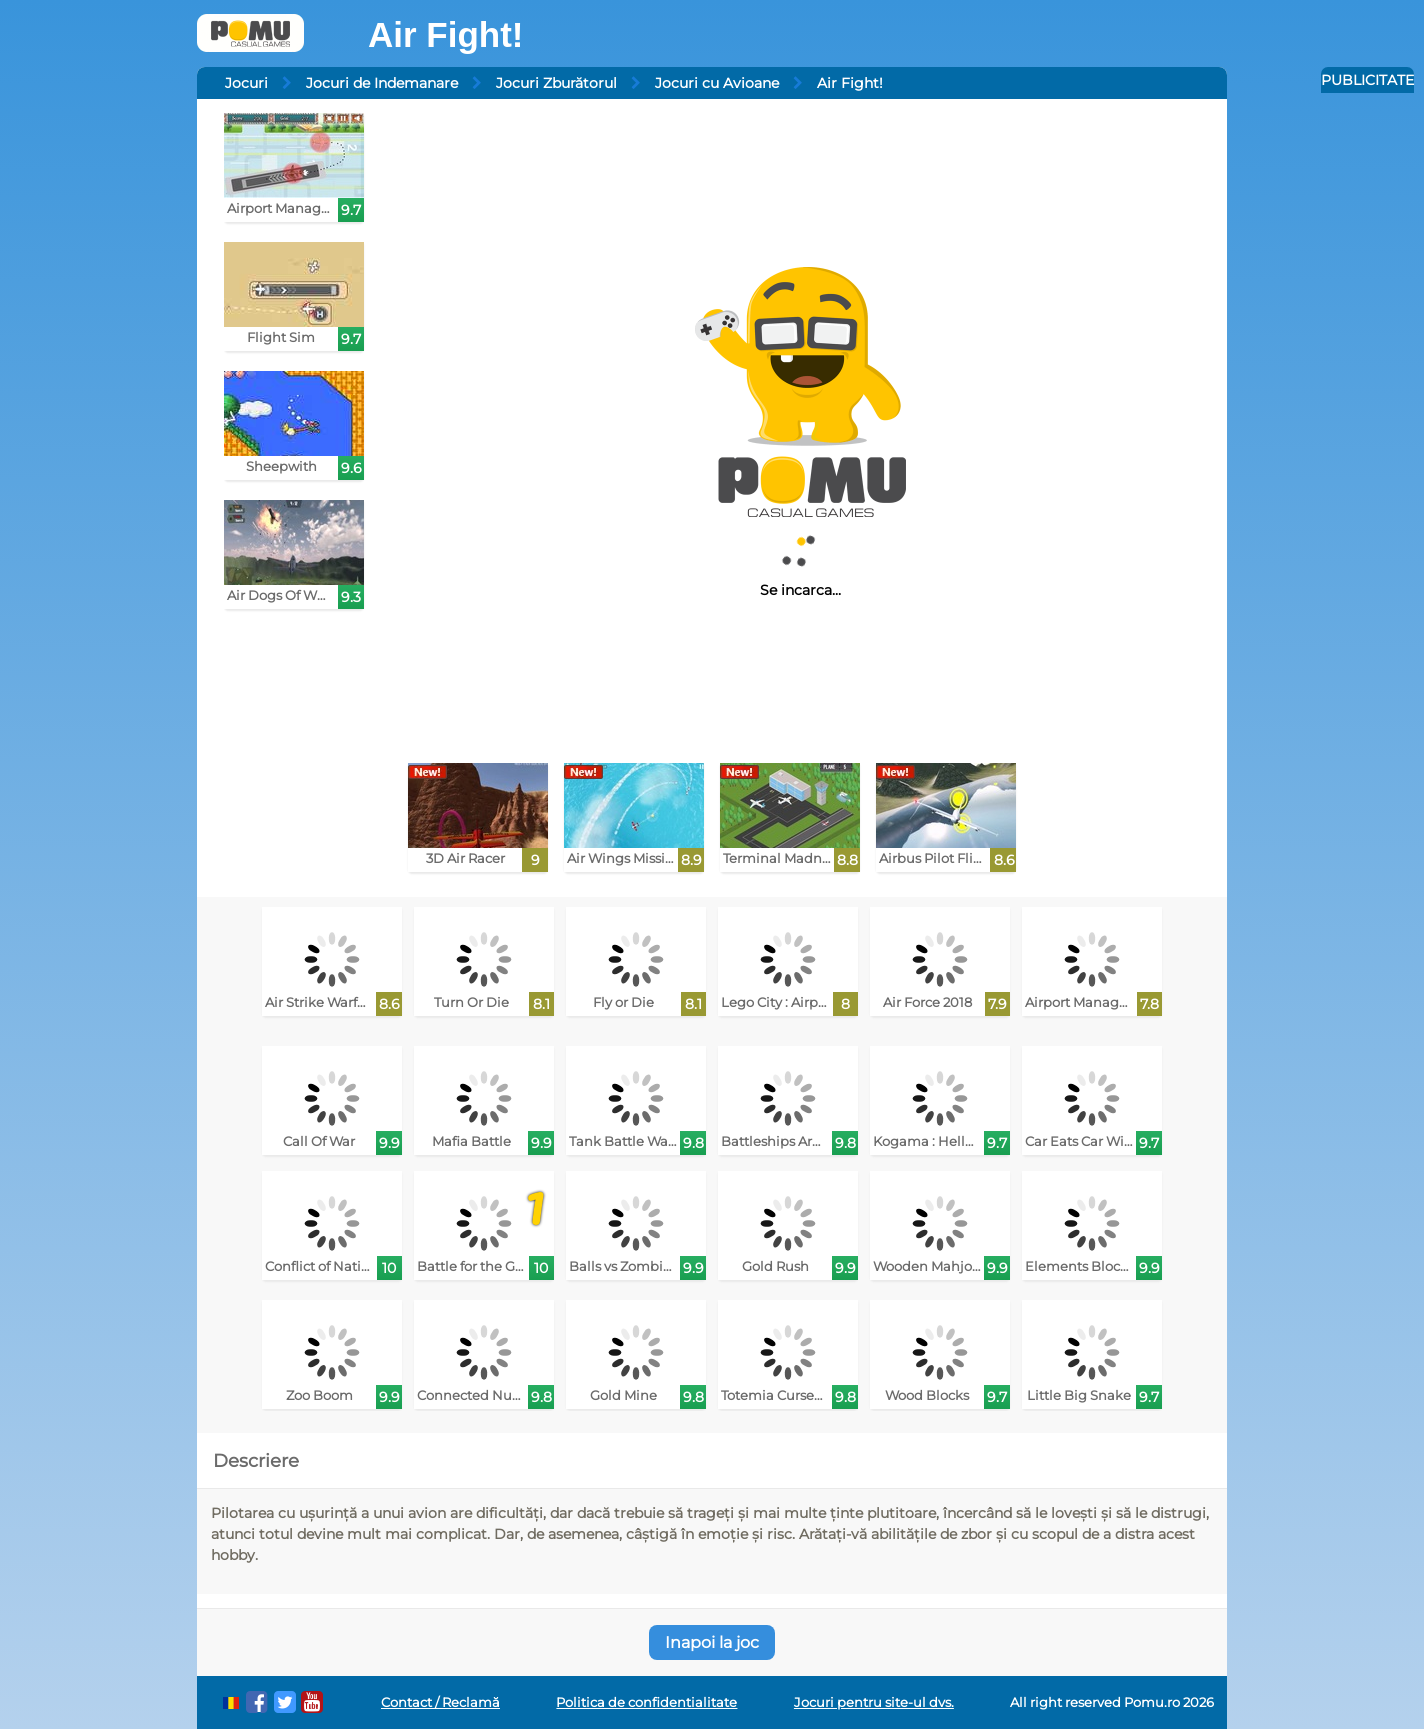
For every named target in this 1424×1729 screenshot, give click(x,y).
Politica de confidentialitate (646, 1702)
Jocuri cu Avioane (717, 83)
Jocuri (246, 83)
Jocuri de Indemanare (382, 83)
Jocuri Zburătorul (556, 83)
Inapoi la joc (712, 1642)
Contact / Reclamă (440, 1702)
